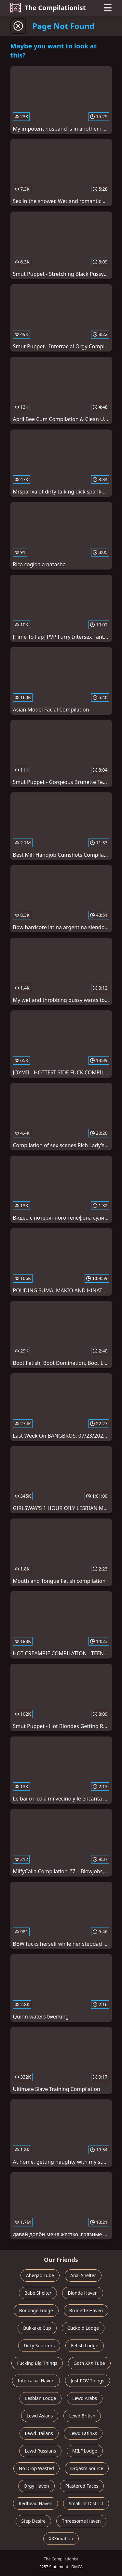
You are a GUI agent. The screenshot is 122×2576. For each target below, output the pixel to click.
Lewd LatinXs (83, 2433)
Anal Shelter (83, 2275)
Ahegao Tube (40, 2275)
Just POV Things (87, 2380)
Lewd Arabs (84, 2398)
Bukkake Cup (37, 2328)
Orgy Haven (36, 2486)
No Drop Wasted (36, 2468)
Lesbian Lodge (40, 2398)
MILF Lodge (84, 2451)
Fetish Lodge (84, 2345)
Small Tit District (86, 2503)
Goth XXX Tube (89, 2363)
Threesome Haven (81, 2521)
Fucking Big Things (37, 2363)
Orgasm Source (86, 2468)
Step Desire (33, 2521)
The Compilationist (48, 8)
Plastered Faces (82, 2486)
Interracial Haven (36, 2380)
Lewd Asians (40, 2416)
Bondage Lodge (36, 2310)
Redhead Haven (35, 2503)
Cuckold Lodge (83, 2328)
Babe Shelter (38, 2293)
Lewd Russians (40, 2451)
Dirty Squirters (39, 2345)
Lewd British (82, 2416)
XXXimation (61, 2538)
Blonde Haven (83, 2293)
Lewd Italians (39, 2433)
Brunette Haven (86, 2310)
